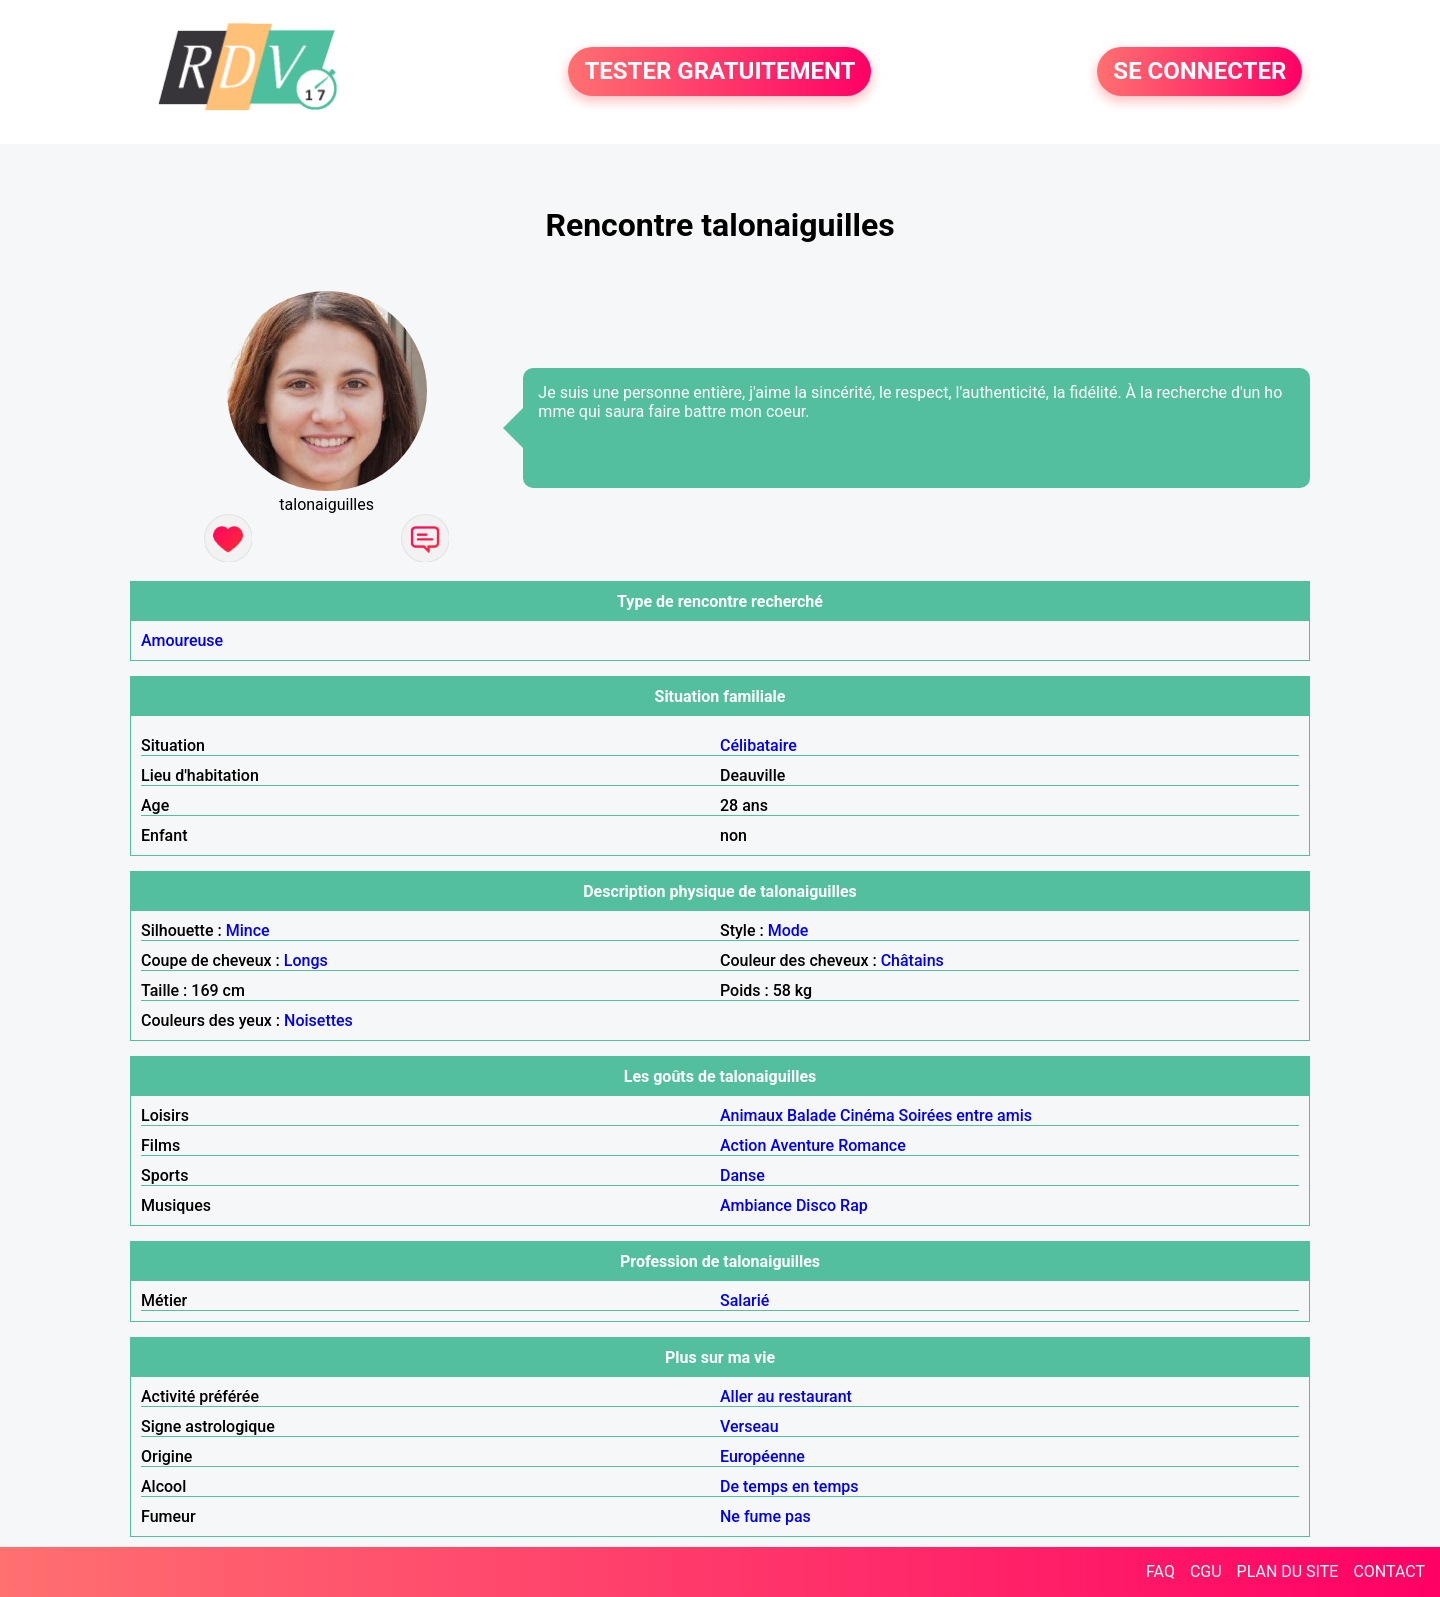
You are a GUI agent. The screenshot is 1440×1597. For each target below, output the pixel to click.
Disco (816, 1205)
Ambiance (756, 1205)
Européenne (762, 1456)
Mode (788, 930)
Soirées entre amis (965, 1115)
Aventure (802, 1145)
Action (743, 1145)
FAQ (1160, 1571)
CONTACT (1389, 1571)
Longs (306, 960)
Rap (854, 1205)
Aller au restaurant (786, 1396)
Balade (811, 1115)
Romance (872, 1145)
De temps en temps (789, 1486)
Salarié (744, 1300)
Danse (742, 1175)
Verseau (749, 1426)
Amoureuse (182, 640)
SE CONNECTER (1199, 72)
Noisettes (318, 1020)
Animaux (751, 1115)
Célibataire (758, 745)
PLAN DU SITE (1288, 1571)
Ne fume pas (765, 1516)
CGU (1206, 1571)
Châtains (912, 960)
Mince (248, 930)
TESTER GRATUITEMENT (719, 72)
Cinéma (867, 1115)
